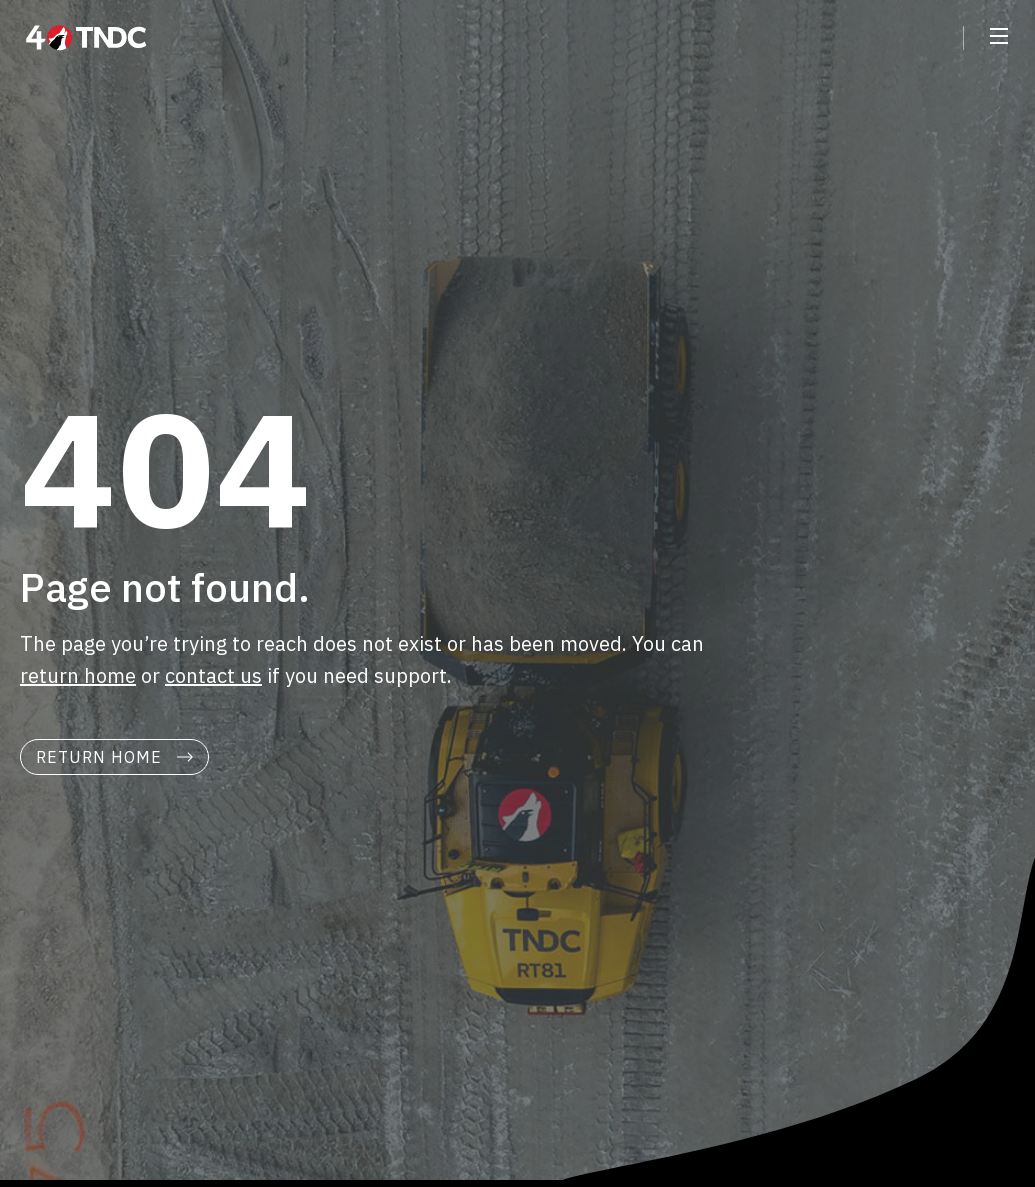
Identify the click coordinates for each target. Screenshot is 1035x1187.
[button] (999, 38)
